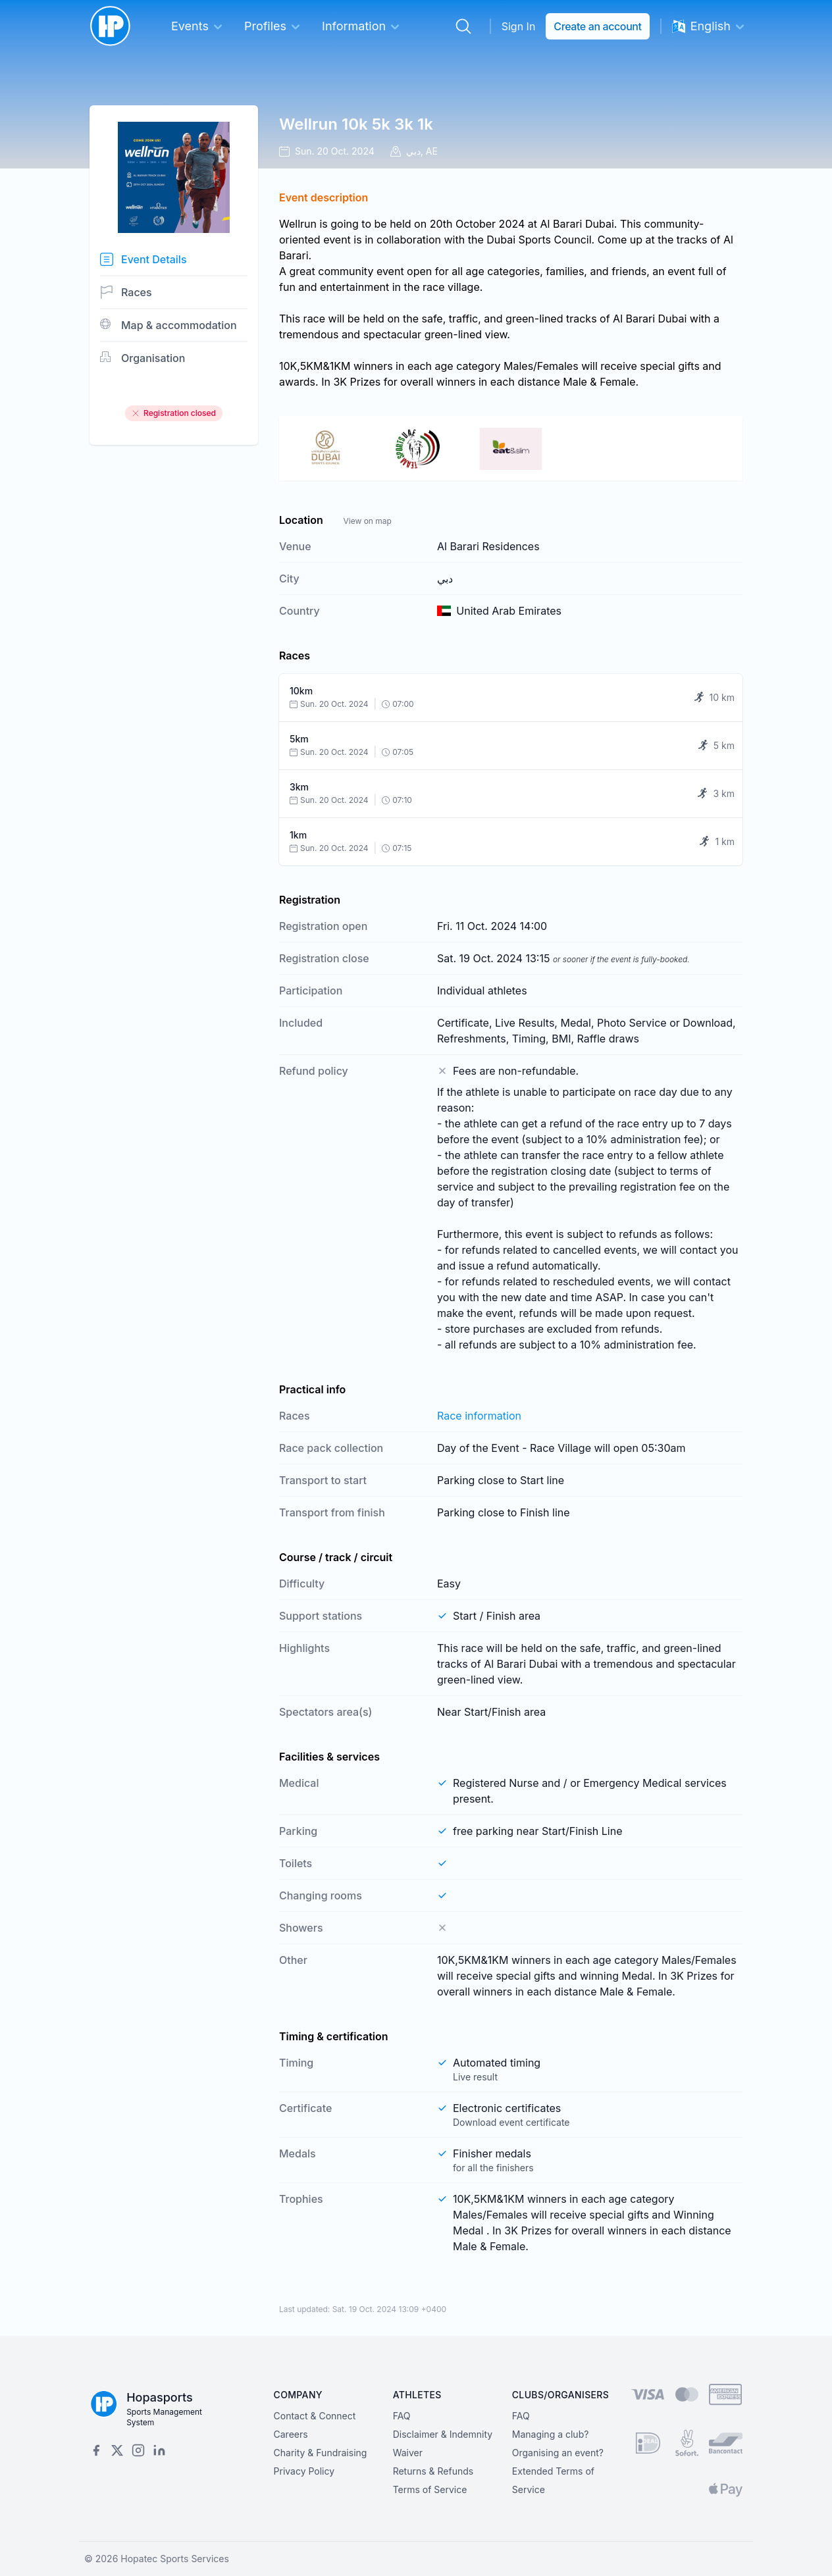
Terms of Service (430, 2489)
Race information (479, 1415)
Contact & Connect (315, 2415)
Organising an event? (558, 2452)
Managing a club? (550, 2434)
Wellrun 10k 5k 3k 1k (356, 124)
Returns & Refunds (433, 2471)
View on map (367, 521)
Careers (291, 2434)
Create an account (597, 26)
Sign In (519, 26)
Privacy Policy (304, 2471)
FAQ (402, 2415)
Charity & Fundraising (320, 2452)
